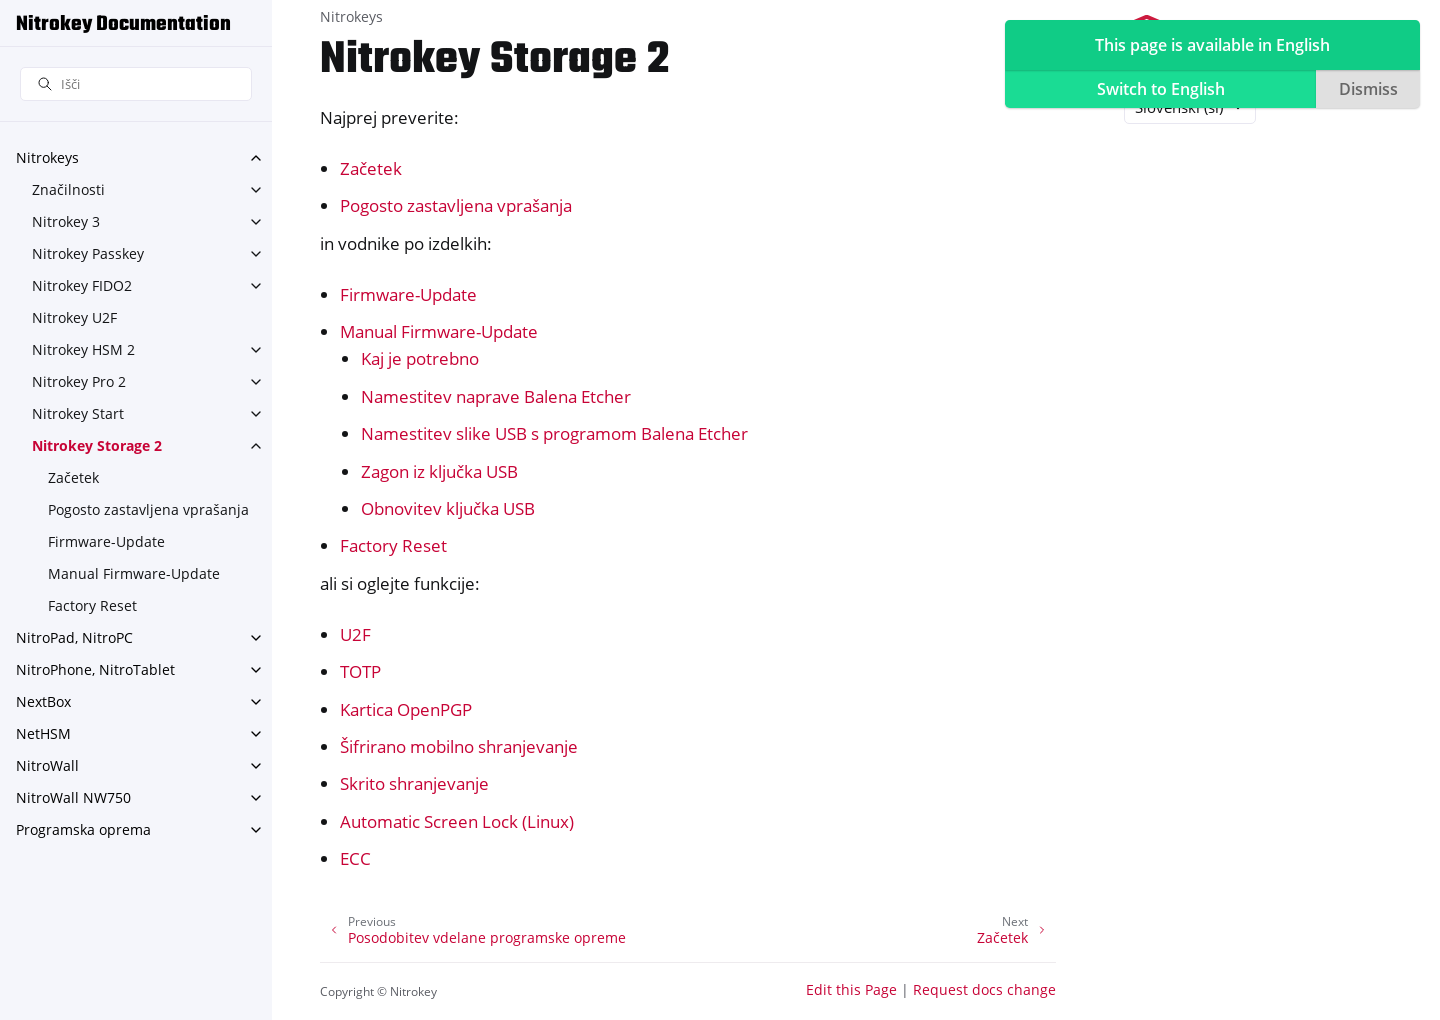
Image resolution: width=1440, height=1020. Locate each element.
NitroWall (47, 765)
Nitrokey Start (78, 413)
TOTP (360, 671)
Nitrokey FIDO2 (82, 285)
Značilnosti (68, 189)
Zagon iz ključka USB (439, 471)
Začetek (73, 477)
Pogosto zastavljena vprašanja (148, 509)
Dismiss (1368, 89)
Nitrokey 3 (66, 221)
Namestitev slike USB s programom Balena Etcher (554, 433)
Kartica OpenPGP (406, 709)
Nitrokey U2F (74, 317)
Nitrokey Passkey (88, 253)
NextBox (43, 701)
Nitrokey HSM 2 (83, 349)
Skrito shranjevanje (414, 783)
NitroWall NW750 (73, 797)
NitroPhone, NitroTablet (95, 669)
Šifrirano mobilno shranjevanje (459, 746)
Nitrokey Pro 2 (79, 381)
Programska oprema (83, 829)
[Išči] (136, 84)
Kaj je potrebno (420, 358)
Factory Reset (92, 605)
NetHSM (43, 733)
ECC (355, 858)
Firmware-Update (106, 541)
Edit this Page (851, 989)
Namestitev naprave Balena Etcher (496, 396)
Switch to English (1161, 89)
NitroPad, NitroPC (74, 637)
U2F (355, 634)
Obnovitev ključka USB (448, 508)
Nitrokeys (47, 157)
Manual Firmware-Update (134, 573)
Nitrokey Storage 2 (97, 445)
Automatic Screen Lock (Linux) (457, 821)
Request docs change (984, 989)
